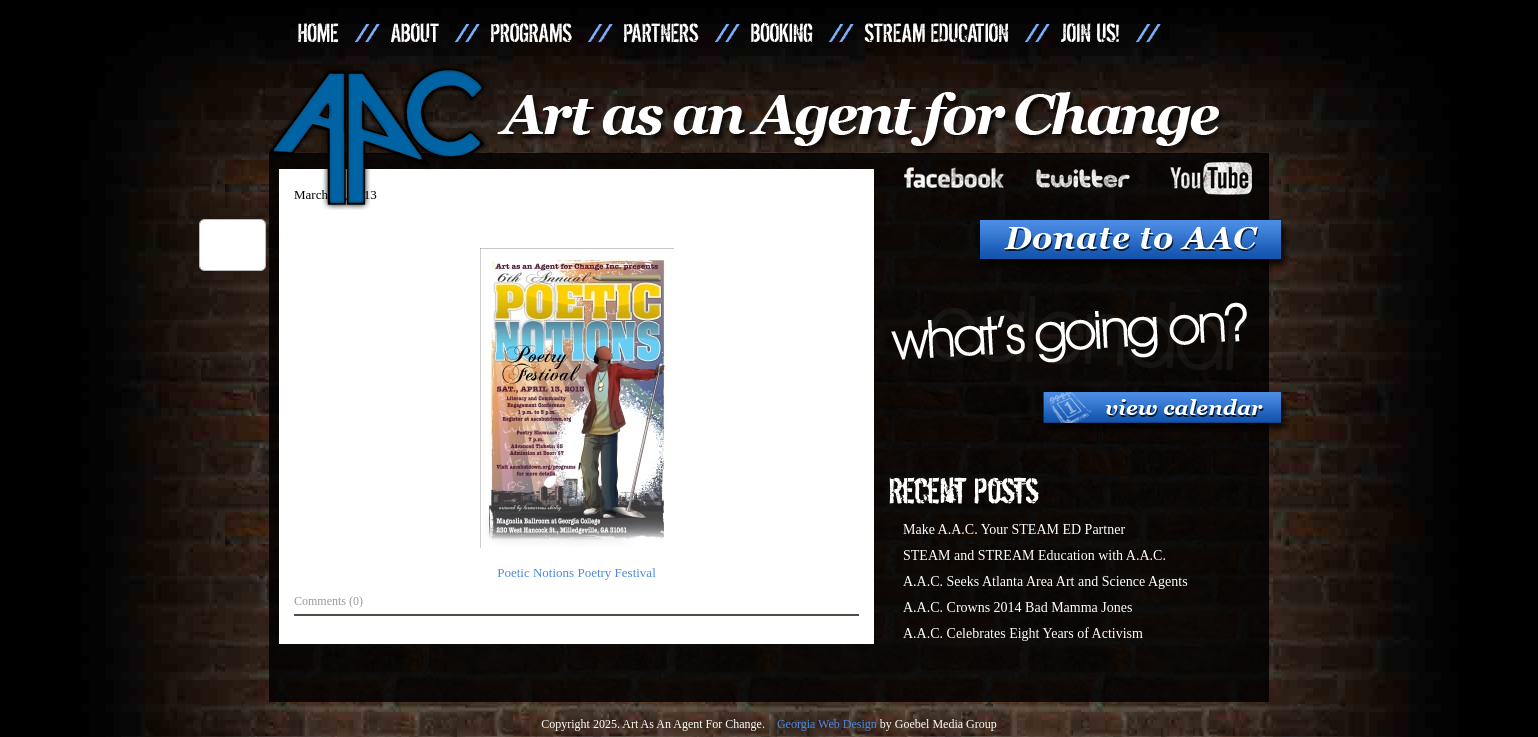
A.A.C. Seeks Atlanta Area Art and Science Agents (1045, 581)
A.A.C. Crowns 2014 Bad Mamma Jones (1017, 607)
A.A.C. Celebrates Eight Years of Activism (1023, 633)
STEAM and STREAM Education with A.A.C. (1034, 555)
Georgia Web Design (827, 724)
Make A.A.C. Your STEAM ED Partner (1014, 529)
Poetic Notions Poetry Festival (576, 572)
